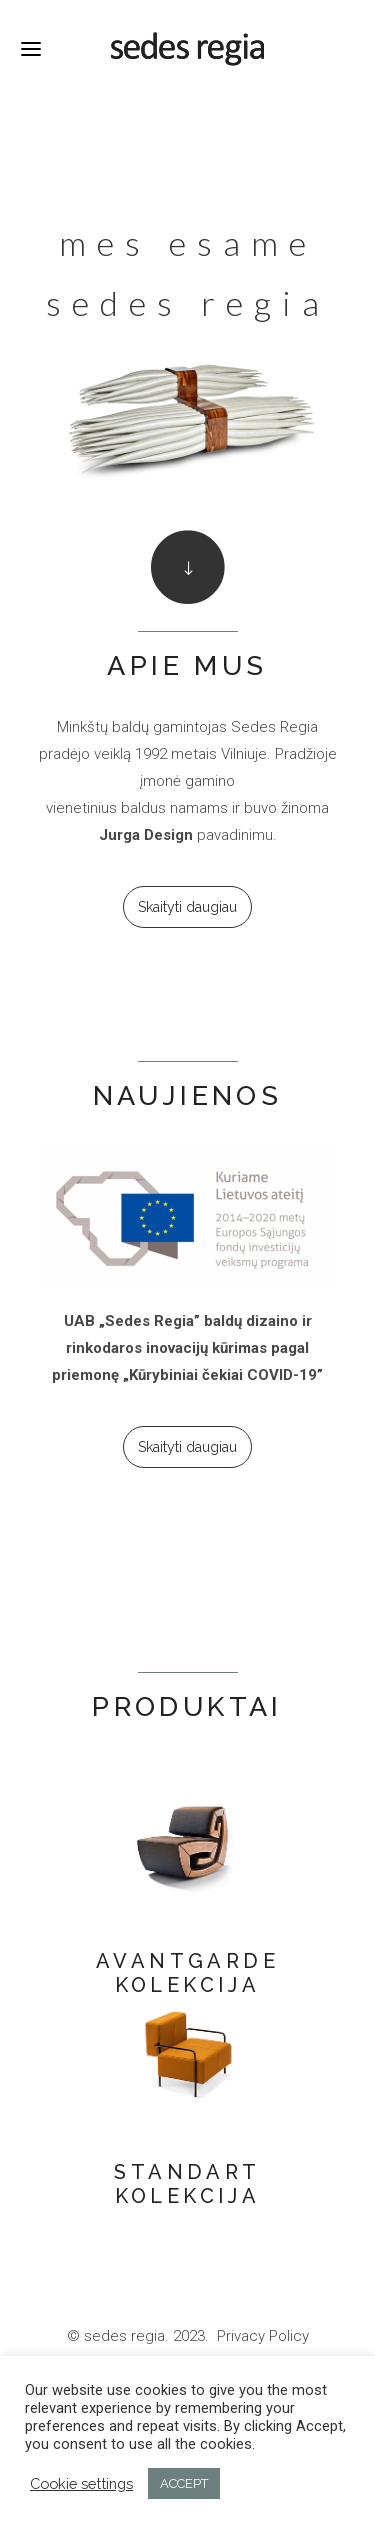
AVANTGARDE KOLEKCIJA (187, 1973)
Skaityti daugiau (187, 907)
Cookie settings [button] (81, 2483)
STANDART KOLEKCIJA (187, 2184)
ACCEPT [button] (184, 2483)
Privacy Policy (263, 2336)
